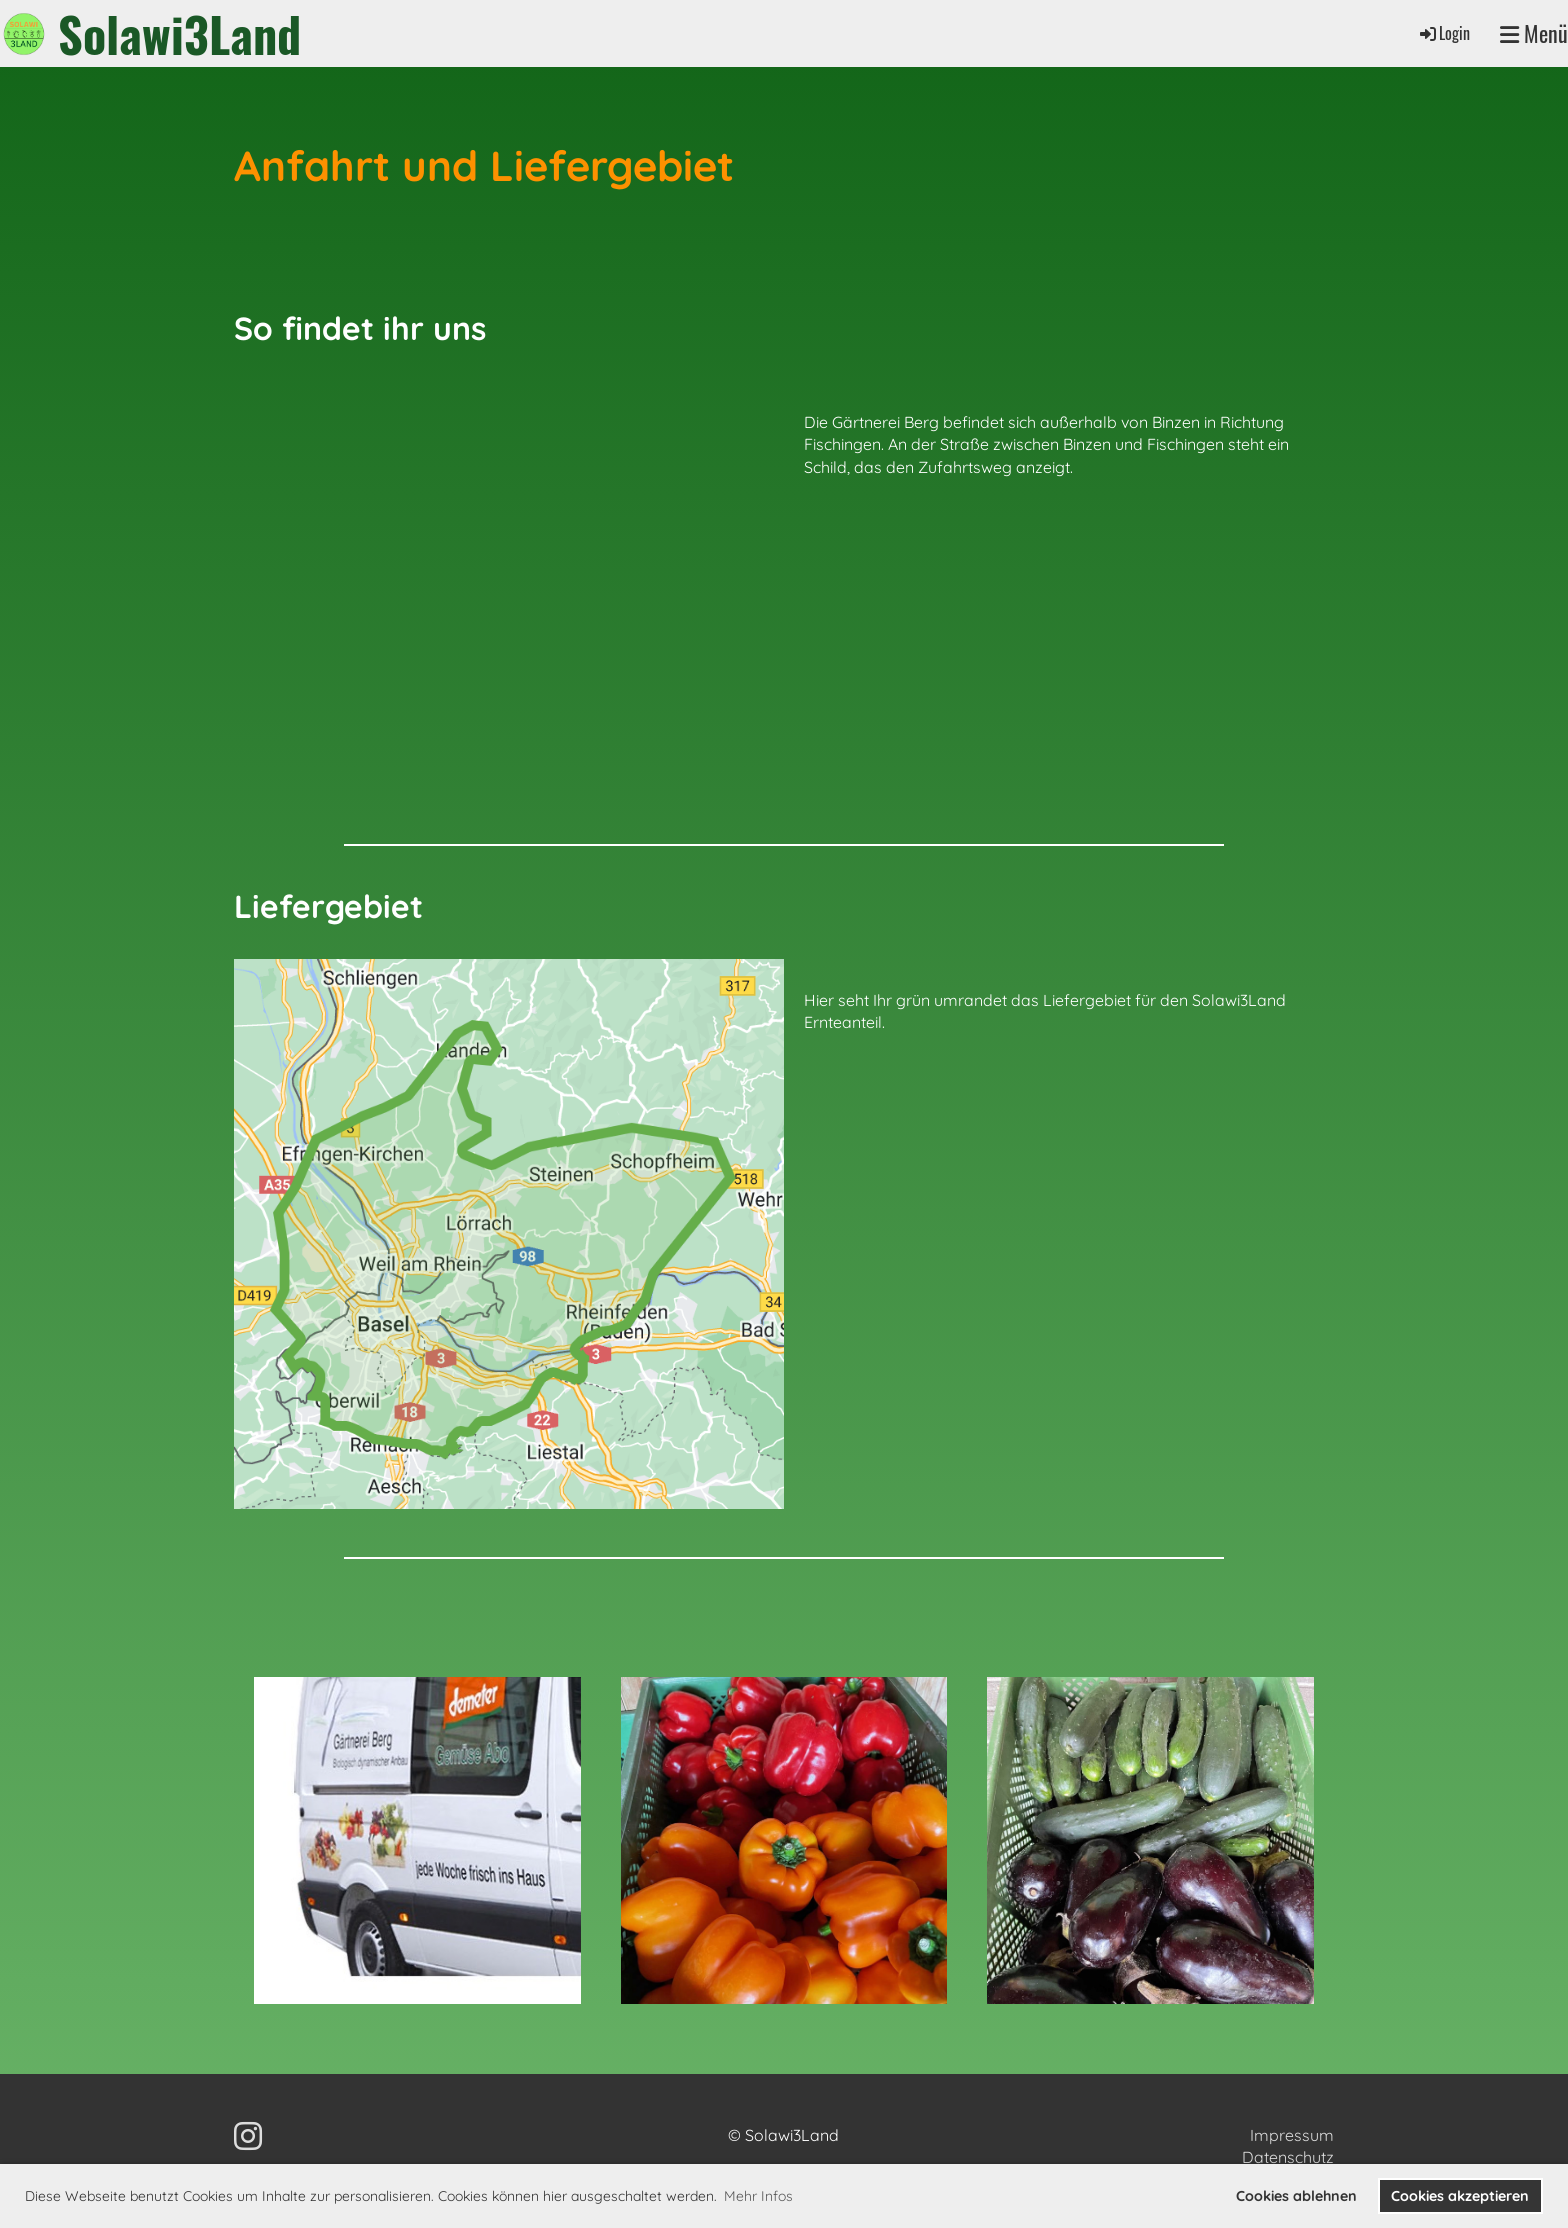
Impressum (1292, 2135)
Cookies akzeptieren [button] (1460, 2196)
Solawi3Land (179, 33)
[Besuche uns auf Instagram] (248, 2136)
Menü (1534, 33)
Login (1443, 33)
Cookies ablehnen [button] (1296, 2196)
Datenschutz (1288, 2157)
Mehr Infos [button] (758, 2196)
